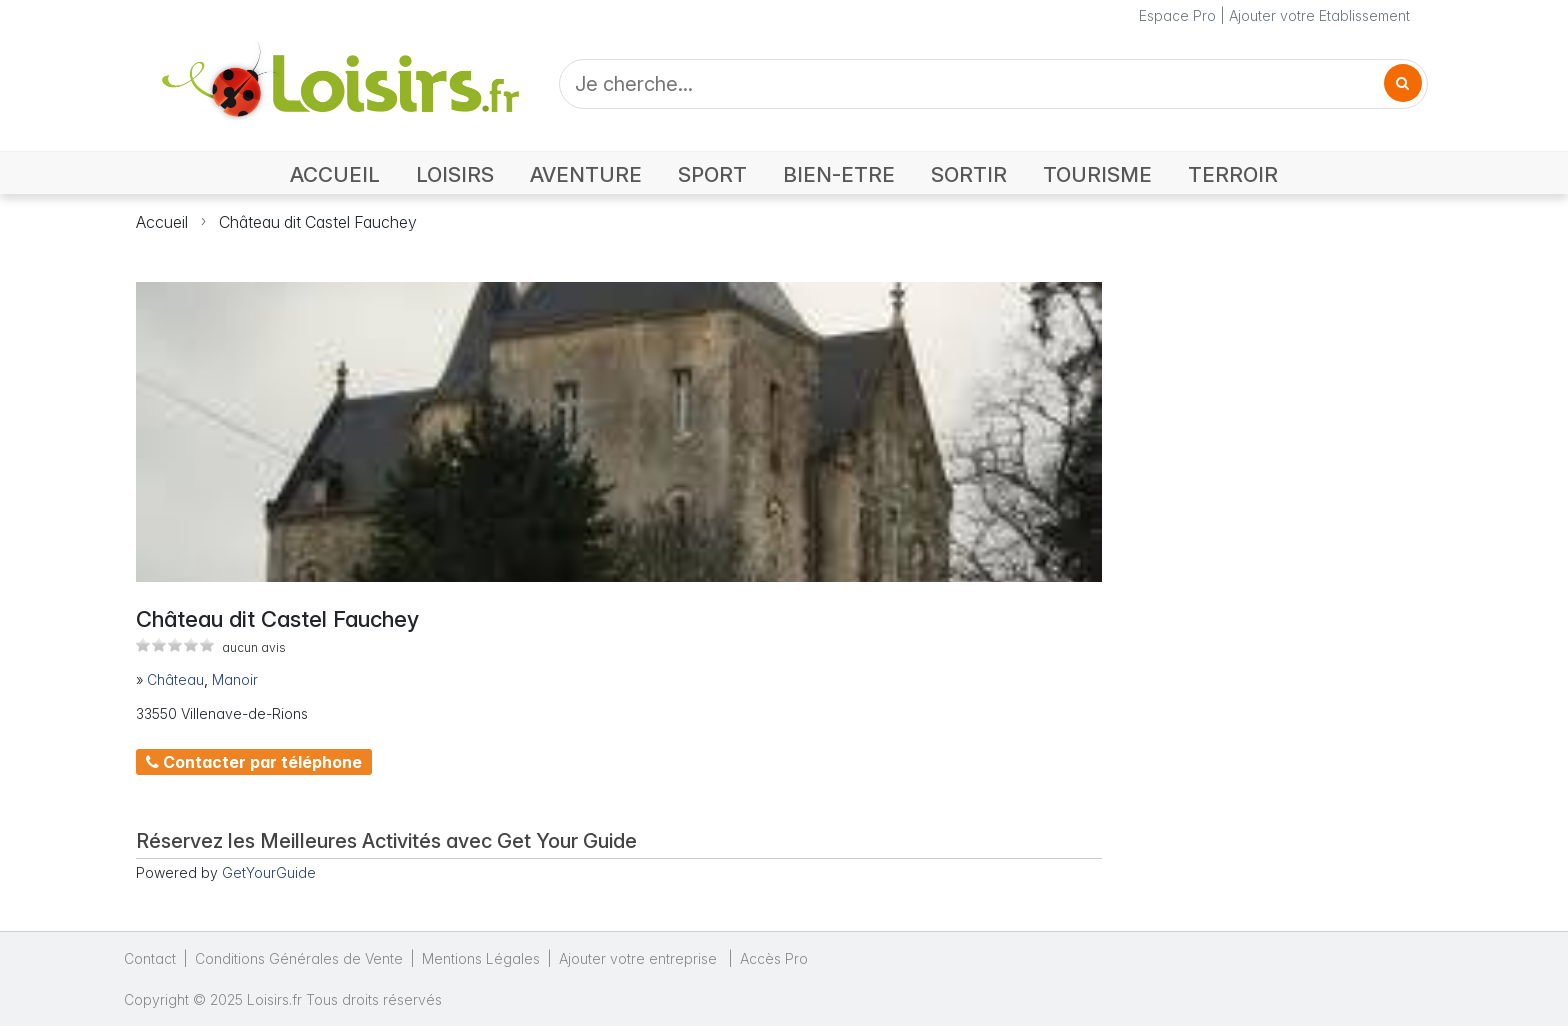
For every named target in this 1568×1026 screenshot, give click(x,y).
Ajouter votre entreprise (640, 958)
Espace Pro (1177, 15)
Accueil (162, 222)
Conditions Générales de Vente (299, 958)
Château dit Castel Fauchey (318, 222)
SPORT (712, 174)
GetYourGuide (269, 872)
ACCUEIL (335, 174)
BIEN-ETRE (839, 174)
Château (175, 679)
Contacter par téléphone (254, 762)
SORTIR (969, 174)
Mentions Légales (481, 958)
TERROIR (1233, 174)
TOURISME (1097, 174)
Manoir (235, 679)
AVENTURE (586, 174)
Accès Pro (774, 958)
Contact (150, 958)
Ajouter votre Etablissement (1319, 15)
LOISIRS (455, 174)
